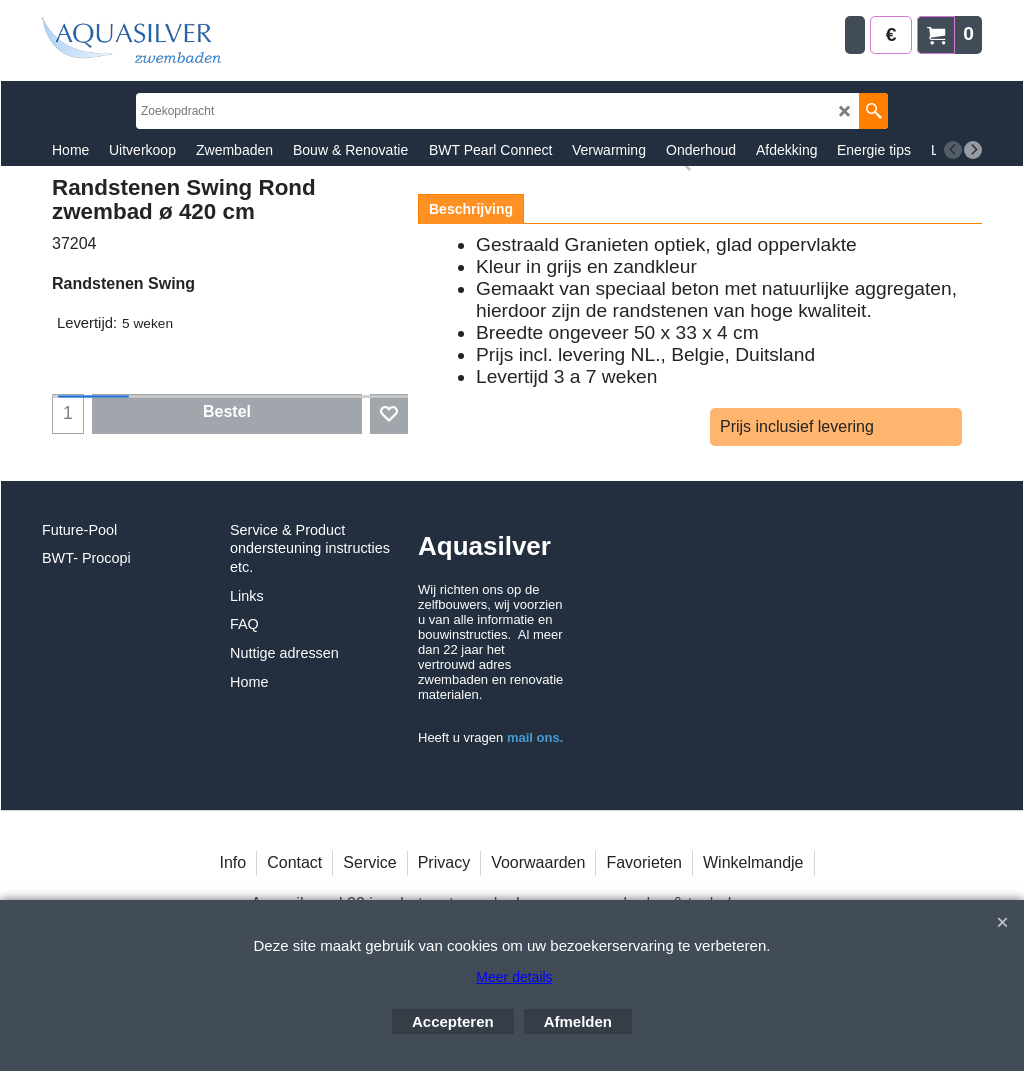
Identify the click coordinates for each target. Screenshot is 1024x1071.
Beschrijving (471, 209)
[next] (973, 150)
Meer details (514, 977)
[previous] (953, 150)
